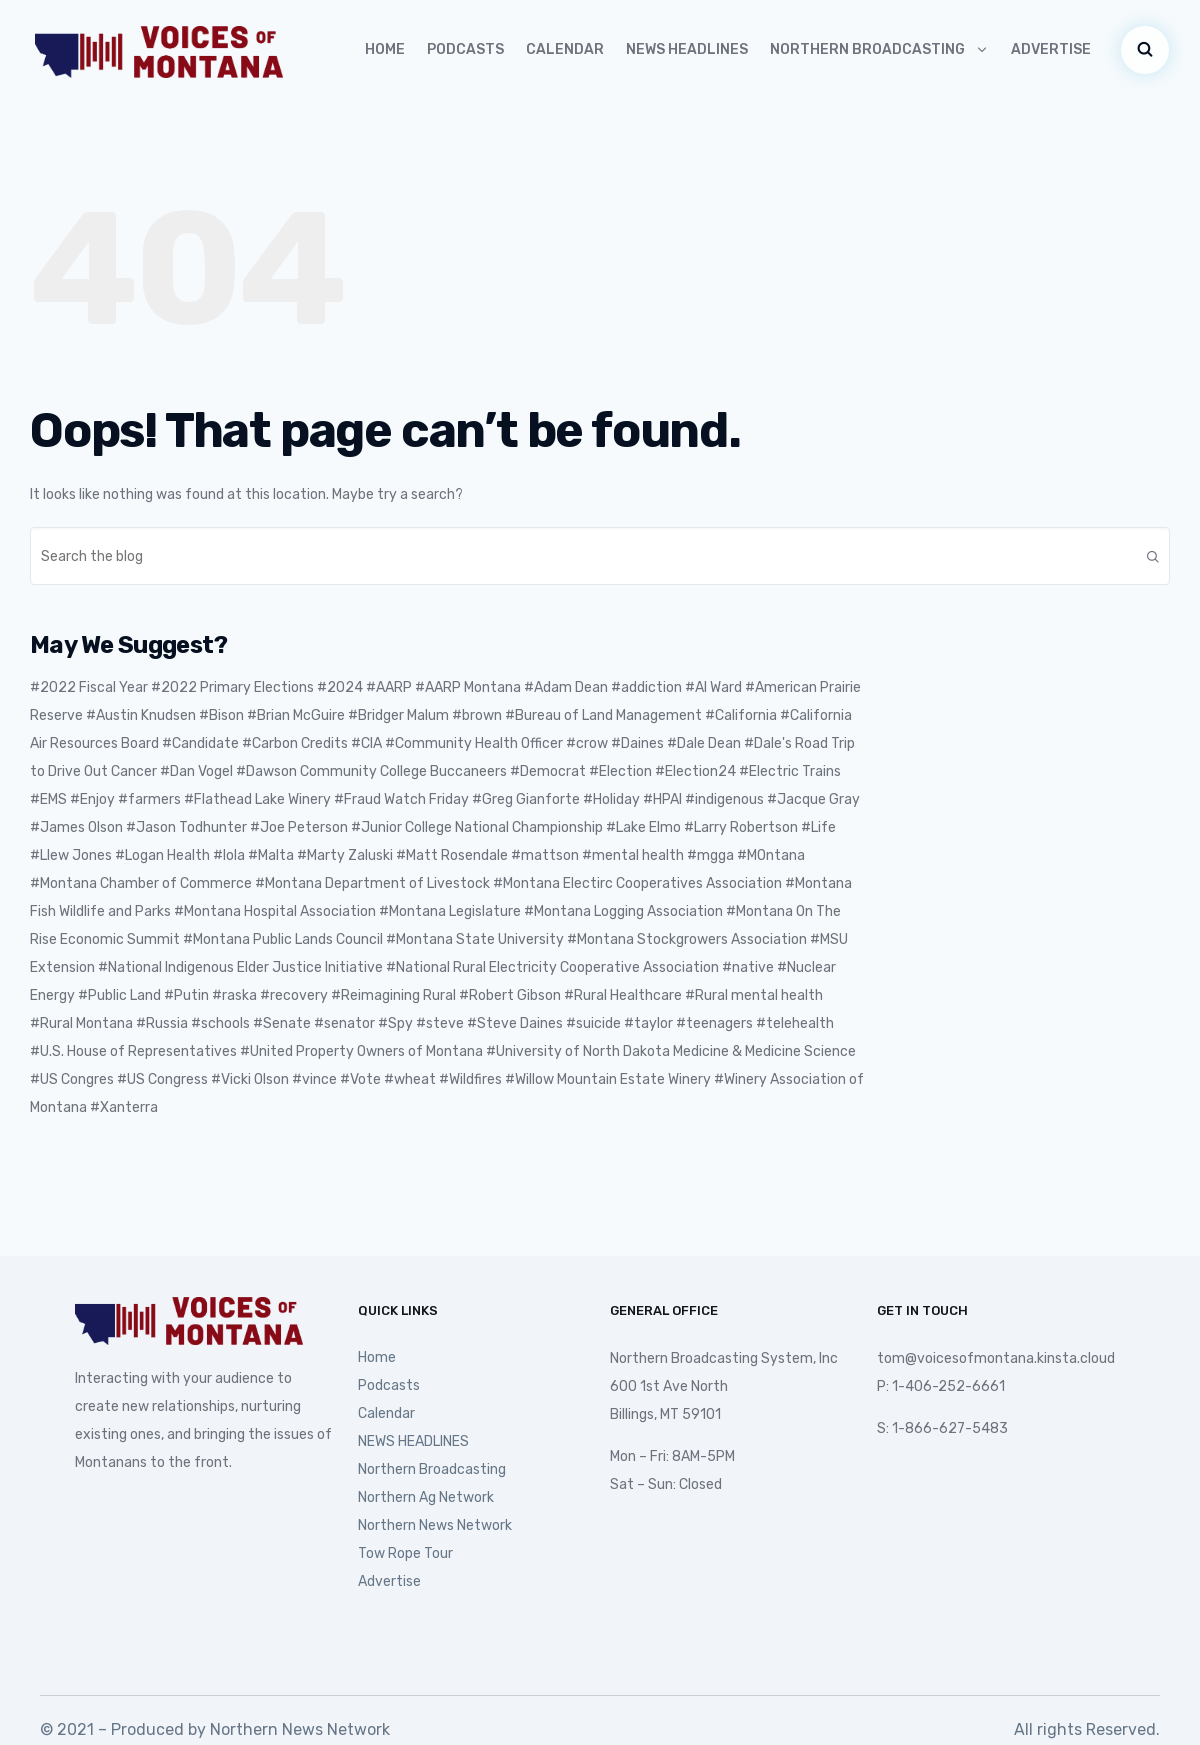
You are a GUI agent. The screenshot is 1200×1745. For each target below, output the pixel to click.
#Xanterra (124, 1107)
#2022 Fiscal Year (89, 687)
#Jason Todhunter (186, 827)
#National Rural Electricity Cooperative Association (552, 967)
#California (741, 715)
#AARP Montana (468, 687)
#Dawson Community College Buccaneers (371, 771)
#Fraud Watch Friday (401, 799)
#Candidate (200, 743)
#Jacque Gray (813, 799)
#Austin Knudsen (141, 715)
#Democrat (548, 771)
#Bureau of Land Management (603, 715)
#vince (314, 1079)
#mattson (545, 855)
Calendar (565, 49)
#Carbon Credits (295, 743)
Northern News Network (435, 1525)
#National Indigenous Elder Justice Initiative (240, 967)
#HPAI (662, 799)
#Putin (186, 995)
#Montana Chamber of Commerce (141, 883)
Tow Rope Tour (405, 1553)
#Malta (271, 855)
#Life (818, 827)
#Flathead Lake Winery (257, 799)
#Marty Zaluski (345, 855)
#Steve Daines (515, 1023)
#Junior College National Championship (477, 827)
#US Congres (72, 1079)
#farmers (149, 799)
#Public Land (119, 995)
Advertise (1051, 49)
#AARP (389, 687)
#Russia (162, 1023)
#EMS (48, 799)
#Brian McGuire (296, 715)
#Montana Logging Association (623, 911)
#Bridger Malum (398, 715)
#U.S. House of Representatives (133, 1051)
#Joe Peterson (299, 827)
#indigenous (724, 799)
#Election (620, 771)
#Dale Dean (704, 743)
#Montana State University (475, 939)
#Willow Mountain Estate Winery (608, 1079)
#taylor (648, 1023)
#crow (587, 743)
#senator (344, 1023)
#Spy (395, 1023)
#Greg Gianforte (526, 799)
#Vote (360, 1079)
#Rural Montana (81, 1023)
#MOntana (771, 855)
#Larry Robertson (741, 827)
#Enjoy (92, 799)
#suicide (593, 1023)
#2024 (340, 687)
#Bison (221, 715)
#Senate (282, 1023)
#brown (477, 715)
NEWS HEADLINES (687, 49)
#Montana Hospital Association (275, 911)
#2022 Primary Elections (232, 687)
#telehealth (795, 1023)
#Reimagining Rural (393, 995)
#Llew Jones (71, 855)
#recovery (294, 995)
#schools (220, 1023)
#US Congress (162, 1079)
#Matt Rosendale (452, 855)
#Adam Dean (566, 687)
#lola (229, 855)
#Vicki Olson (250, 1079)
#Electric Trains (790, 771)
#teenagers (714, 1023)
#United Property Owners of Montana (361, 1051)
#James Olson (76, 827)
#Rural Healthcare (623, 995)
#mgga (710, 855)
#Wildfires (470, 1079)
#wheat (410, 1079)
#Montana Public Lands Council (283, 939)
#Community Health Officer (474, 743)
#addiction (646, 687)
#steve (440, 1023)
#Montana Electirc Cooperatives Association (637, 883)
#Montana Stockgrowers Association (687, 939)
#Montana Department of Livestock (372, 883)
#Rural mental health (754, 995)
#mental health (633, 855)
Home (385, 49)
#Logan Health (162, 855)
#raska (234, 995)
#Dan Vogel (196, 771)
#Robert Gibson (510, 995)
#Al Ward (713, 687)
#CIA (366, 743)
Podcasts (465, 49)
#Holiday (611, 799)
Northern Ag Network (426, 1497)
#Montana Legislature (450, 911)
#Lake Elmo (643, 827)
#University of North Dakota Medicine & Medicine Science (671, 1051)
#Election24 (695, 771)
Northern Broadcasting (879, 49)
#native (748, 967)
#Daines (637, 743)
